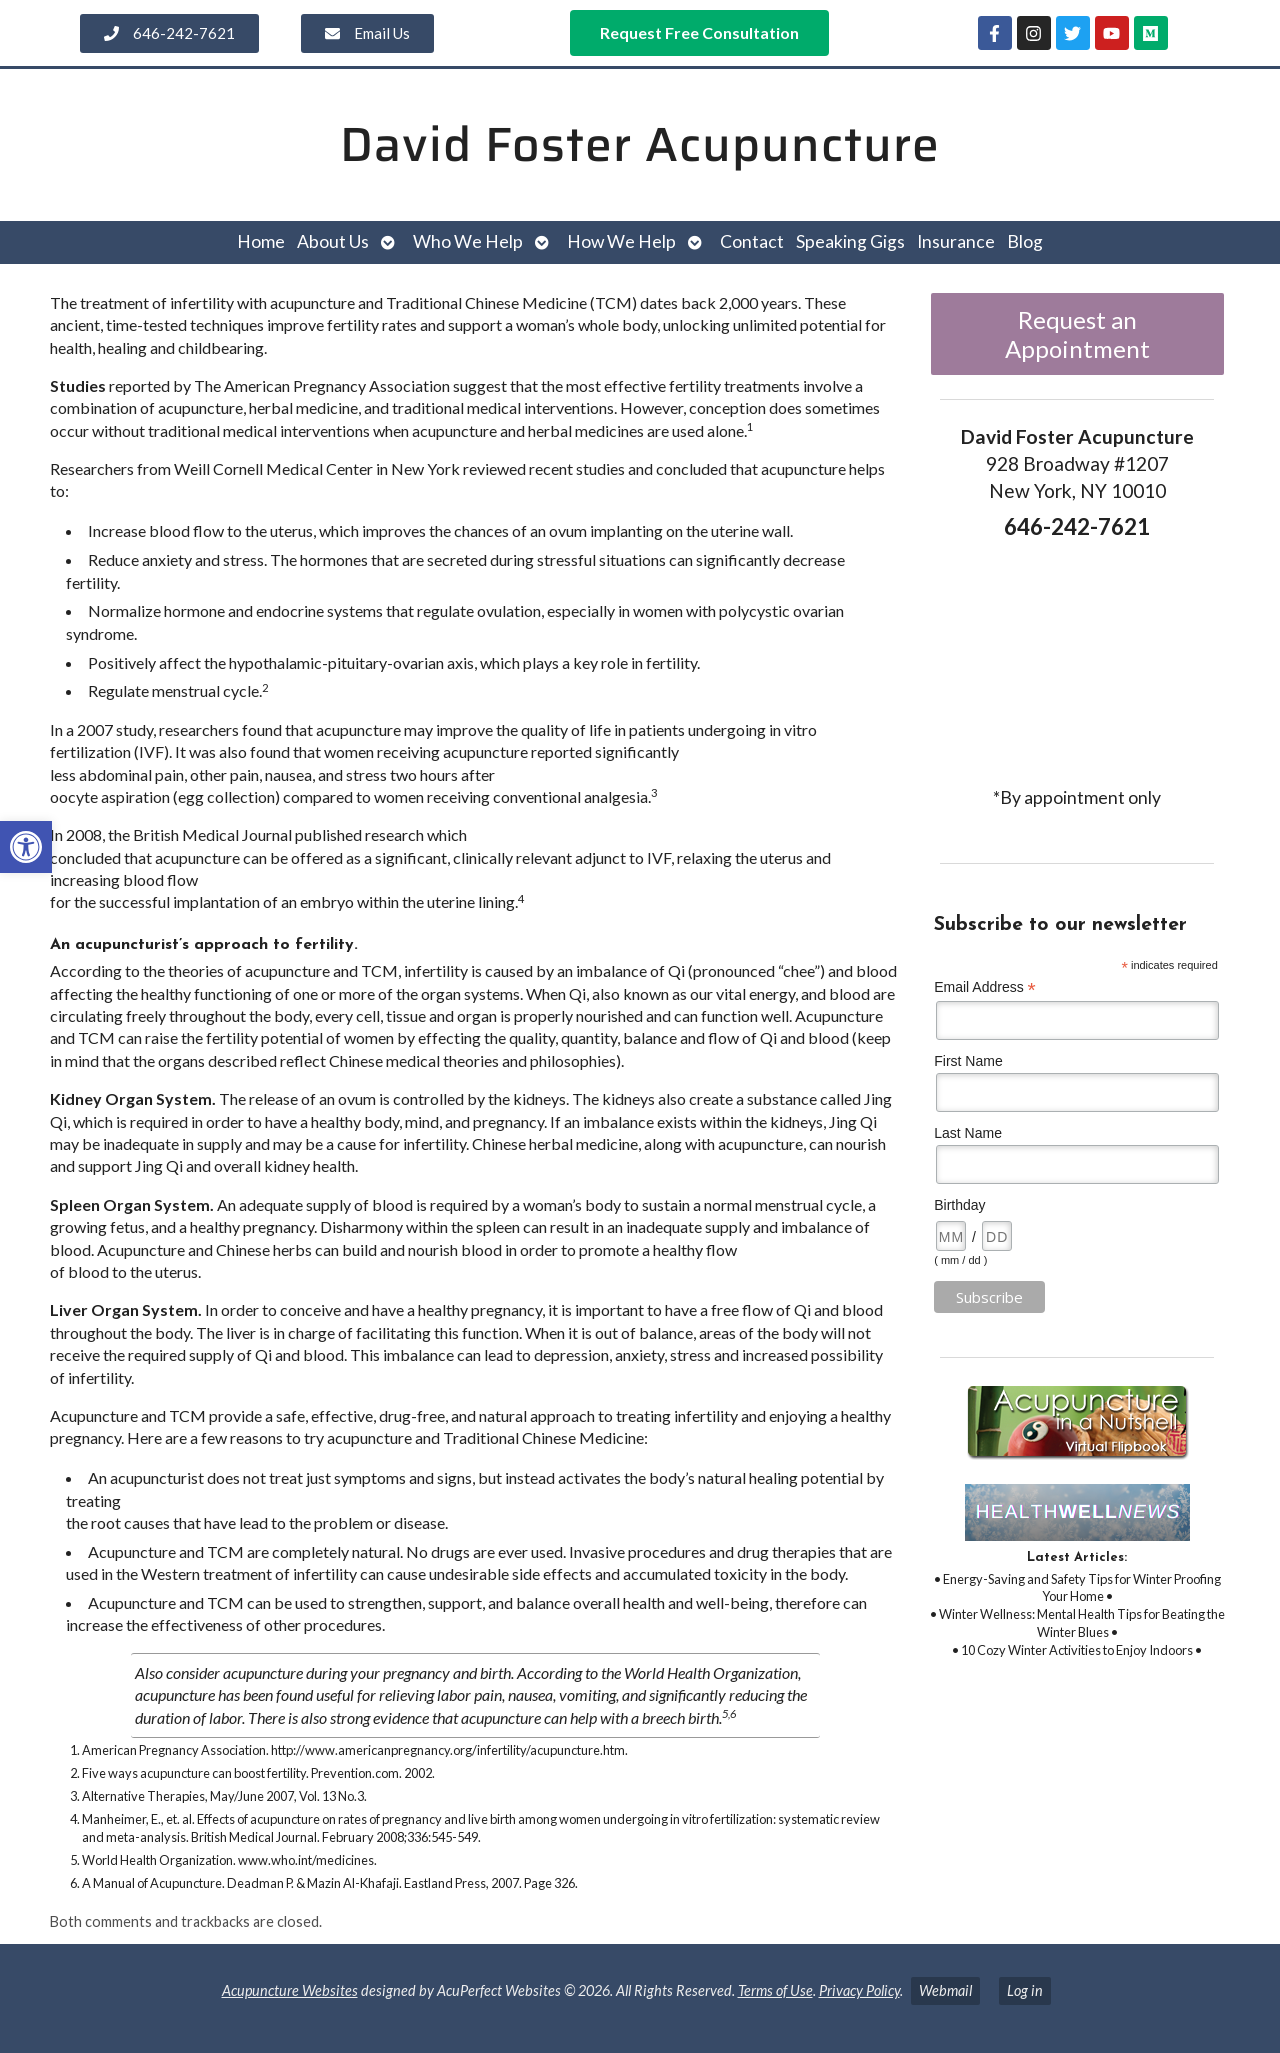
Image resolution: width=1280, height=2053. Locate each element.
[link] (26, 847)
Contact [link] (752, 241)
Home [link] (261, 241)
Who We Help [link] (468, 241)
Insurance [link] (956, 241)
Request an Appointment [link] (1077, 334)
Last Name (968, 1133)
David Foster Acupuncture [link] (640, 144)
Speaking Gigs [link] (850, 241)
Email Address (985, 987)
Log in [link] (1025, 1990)
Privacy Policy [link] (859, 1990)
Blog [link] (1025, 241)
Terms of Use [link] (775, 1990)
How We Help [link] (621, 241)
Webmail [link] (945, 1990)
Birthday (959, 1205)
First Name (968, 1061)
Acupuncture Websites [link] (290, 1990)
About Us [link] (333, 241)
